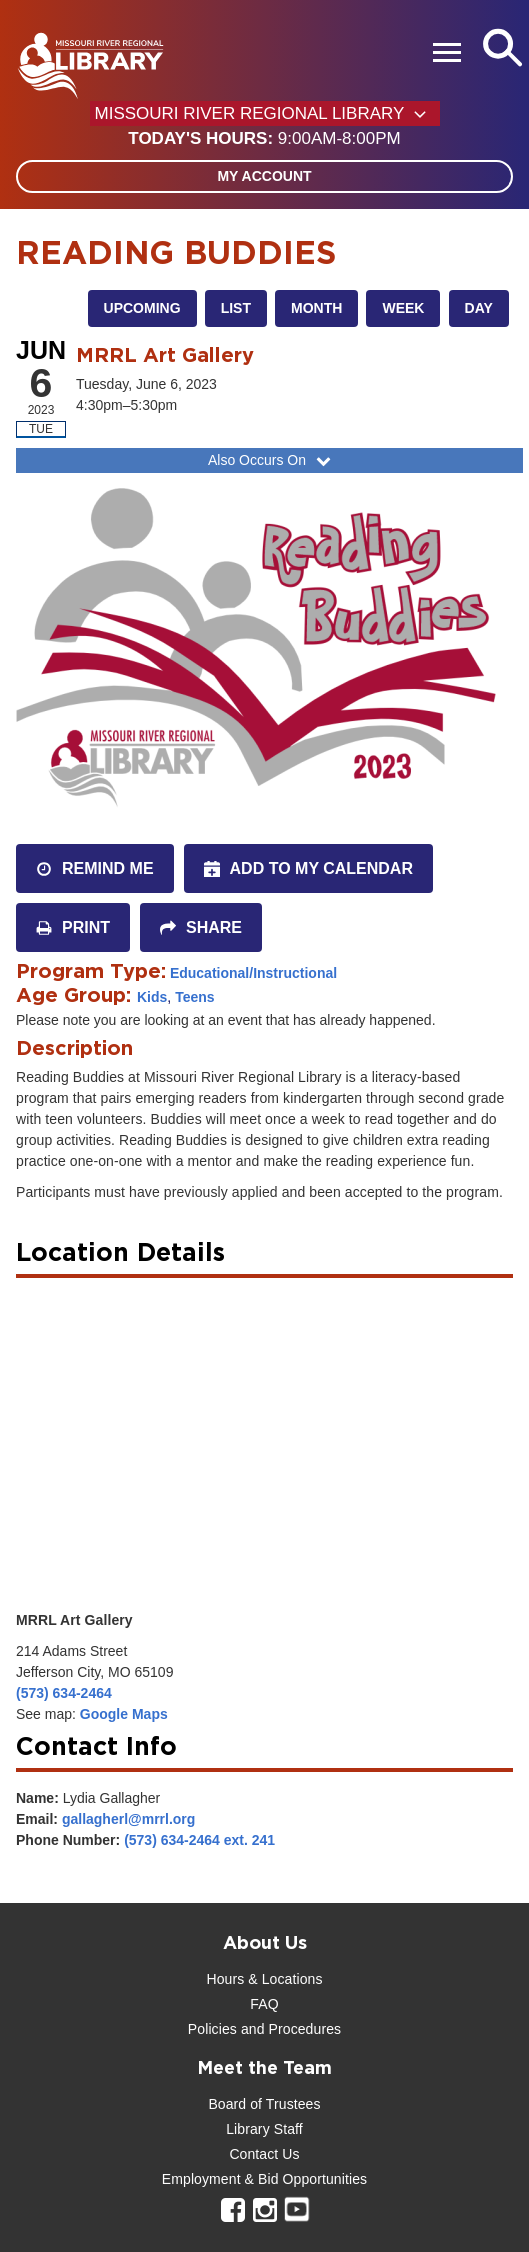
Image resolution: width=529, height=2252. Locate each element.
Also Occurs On (271, 460)
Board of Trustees (264, 2104)
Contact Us (264, 2154)
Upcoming (142, 308)
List (236, 308)
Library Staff (264, 2129)
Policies (212, 2029)
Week (403, 308)
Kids (152, 997)
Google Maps (124, 1714)
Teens (194, 997)
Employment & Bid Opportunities (264, 2179)
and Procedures (289, 2029)
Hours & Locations (264, 1979)
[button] (264, 139)
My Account (264, 176)
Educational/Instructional (253, 973)
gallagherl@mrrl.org (128, 1819)
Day (479, 308)
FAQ (264, 2004)
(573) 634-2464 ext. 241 (199, 1840)
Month (316, 308)
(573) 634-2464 (64, 1693)
